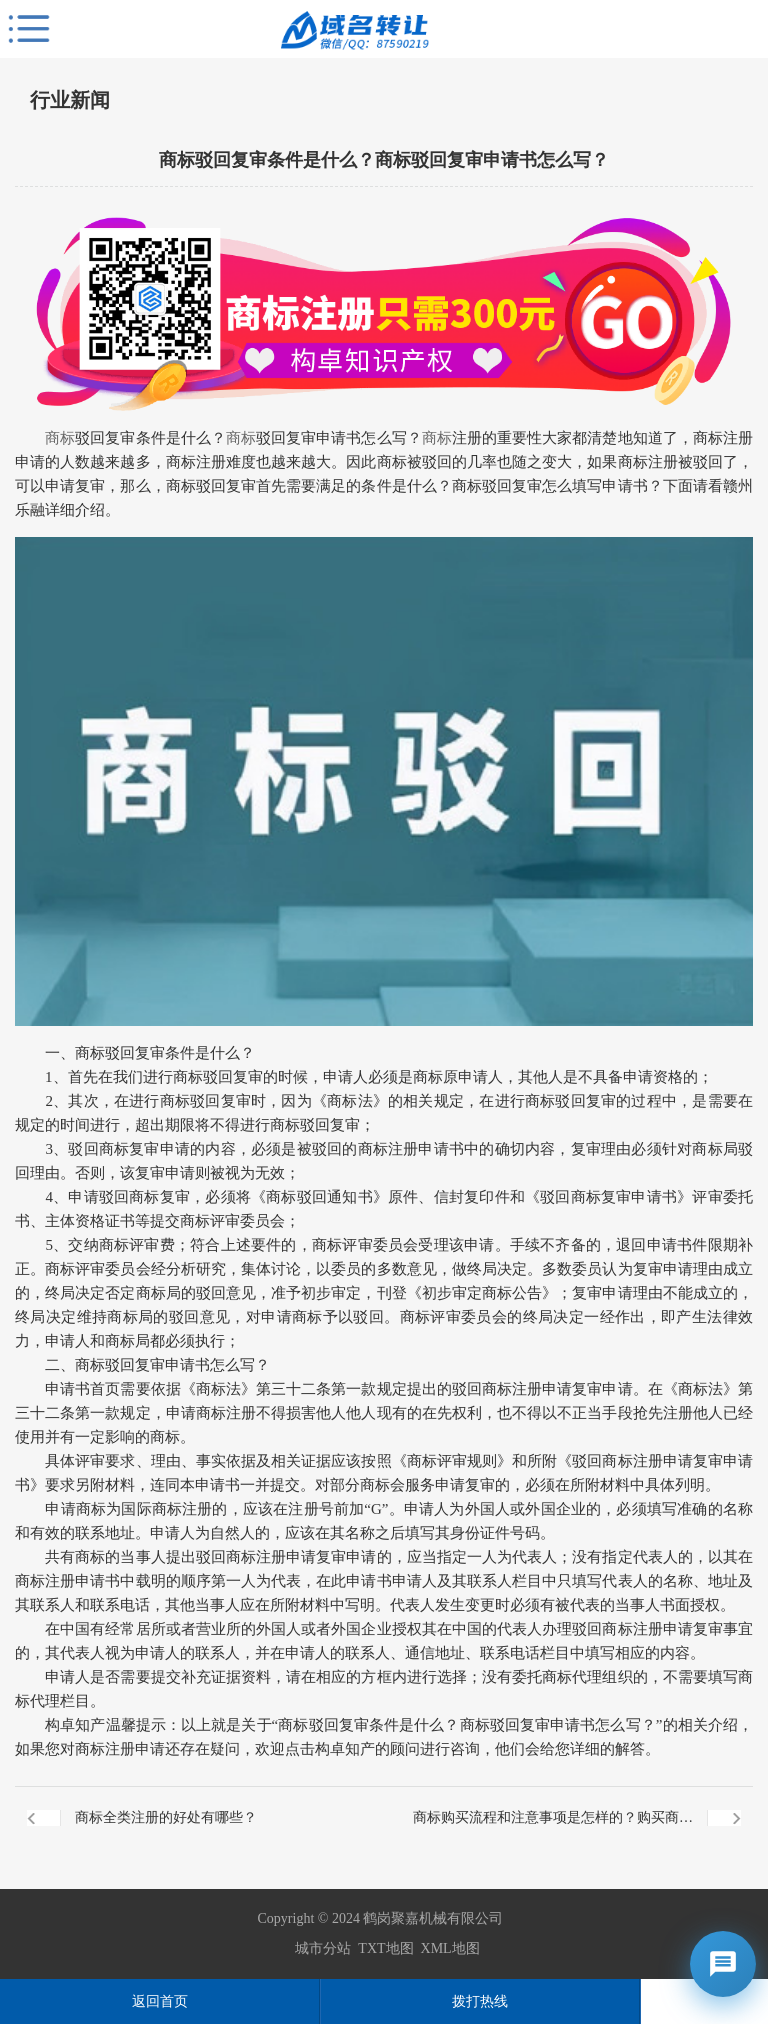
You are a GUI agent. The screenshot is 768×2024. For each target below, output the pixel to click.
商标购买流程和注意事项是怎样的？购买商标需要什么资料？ (553, 1829)
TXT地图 (385, 1948)
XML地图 (450, 1948)
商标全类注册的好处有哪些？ (166, 1817)
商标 (60, 438)
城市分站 (323, 1948)
